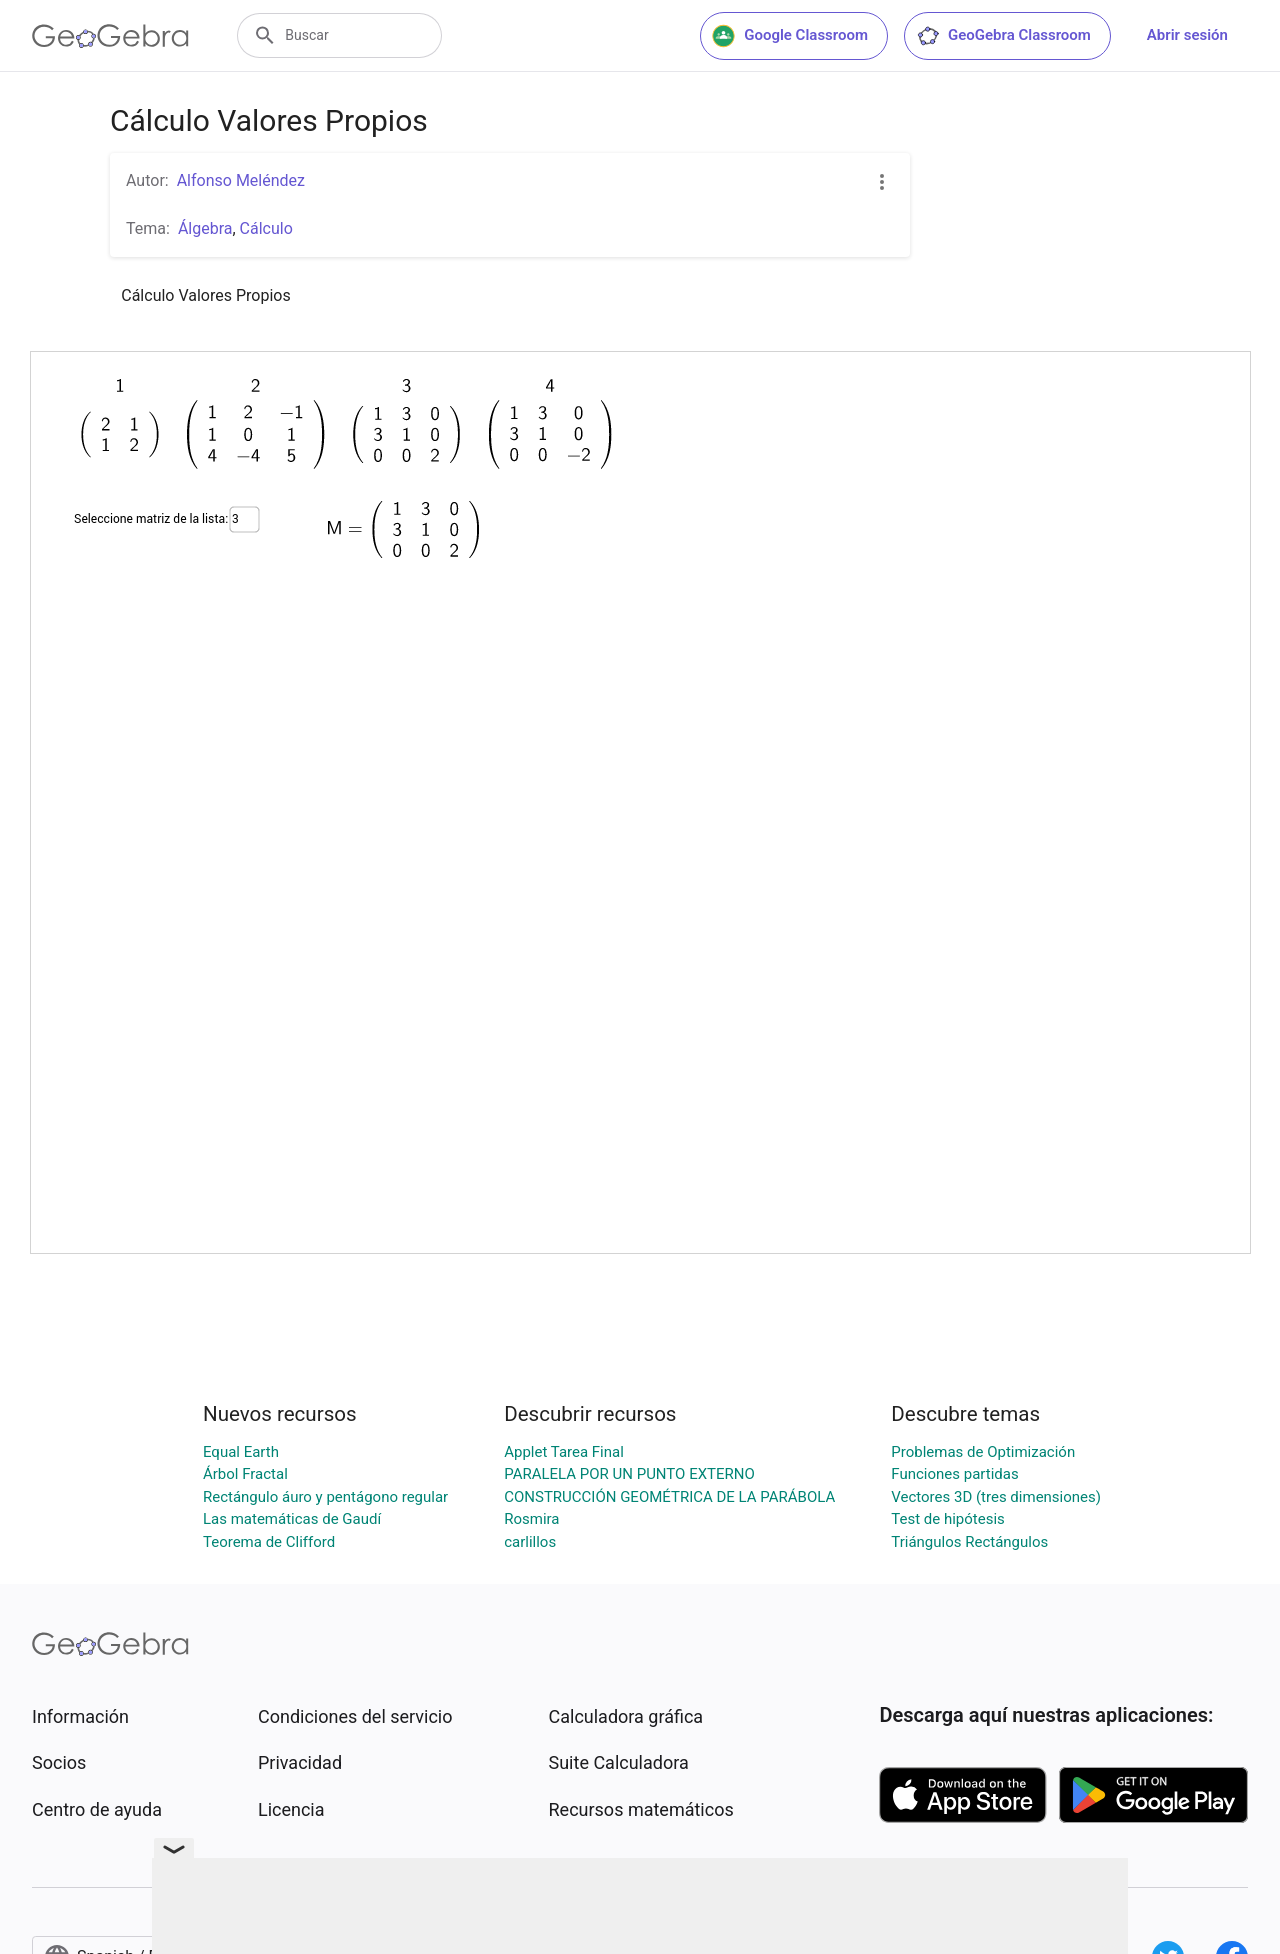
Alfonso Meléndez (241, 180)
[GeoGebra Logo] (110, 36)
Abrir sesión (1187, 35)
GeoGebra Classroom (1003, 36)
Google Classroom (790, 36)
